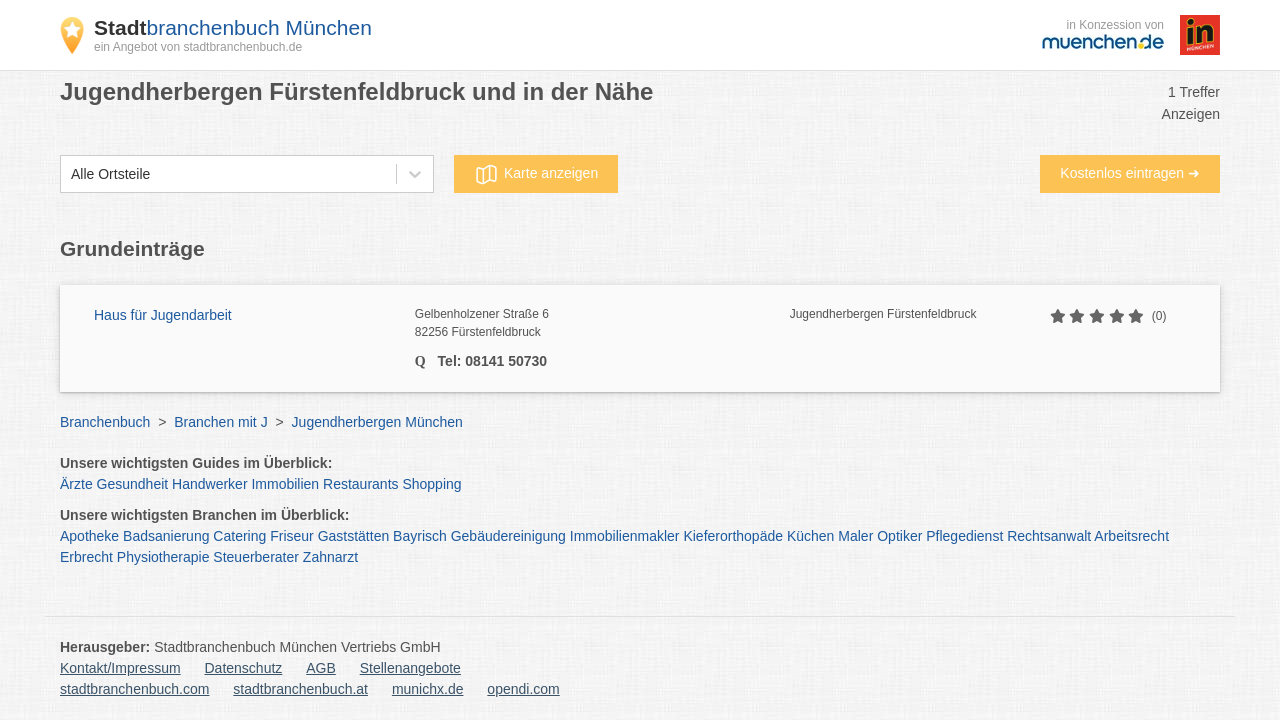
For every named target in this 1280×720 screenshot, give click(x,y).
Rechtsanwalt (1049, 536)
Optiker (899, 536)
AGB (321, 668)
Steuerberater (256, 557)
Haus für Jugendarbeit (163, 315)
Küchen (810, 536)
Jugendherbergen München (377, 422)
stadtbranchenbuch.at (300, 689)
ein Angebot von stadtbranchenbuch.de (198, 47)
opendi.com (523, 689)
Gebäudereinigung (508, 536)
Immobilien (285, 484)
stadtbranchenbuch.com (134, 689)
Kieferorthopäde (733, 536)
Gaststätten (354, 536)
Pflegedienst (964, 536)
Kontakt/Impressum (120, 668)
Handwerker (209, 484)
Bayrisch (420, 536)
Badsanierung (166, 536)
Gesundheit (133, 484)
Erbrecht (86, 557)
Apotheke (89, 536)
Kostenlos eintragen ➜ (1130, 173)
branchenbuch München (233, 27)
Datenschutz (244, 668)
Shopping (431, 484)
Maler (855, 536)
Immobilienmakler (625, 536)
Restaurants (360, 484)
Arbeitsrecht (1131, 536)
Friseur (292, 536)
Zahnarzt (330, 557)
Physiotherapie (163, 557)
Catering (239, 536)
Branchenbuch (105, 422)
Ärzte (76, 484)
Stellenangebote (410, 668)
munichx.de (428, 689)
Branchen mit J (220, 422)
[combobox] (71, 174)
